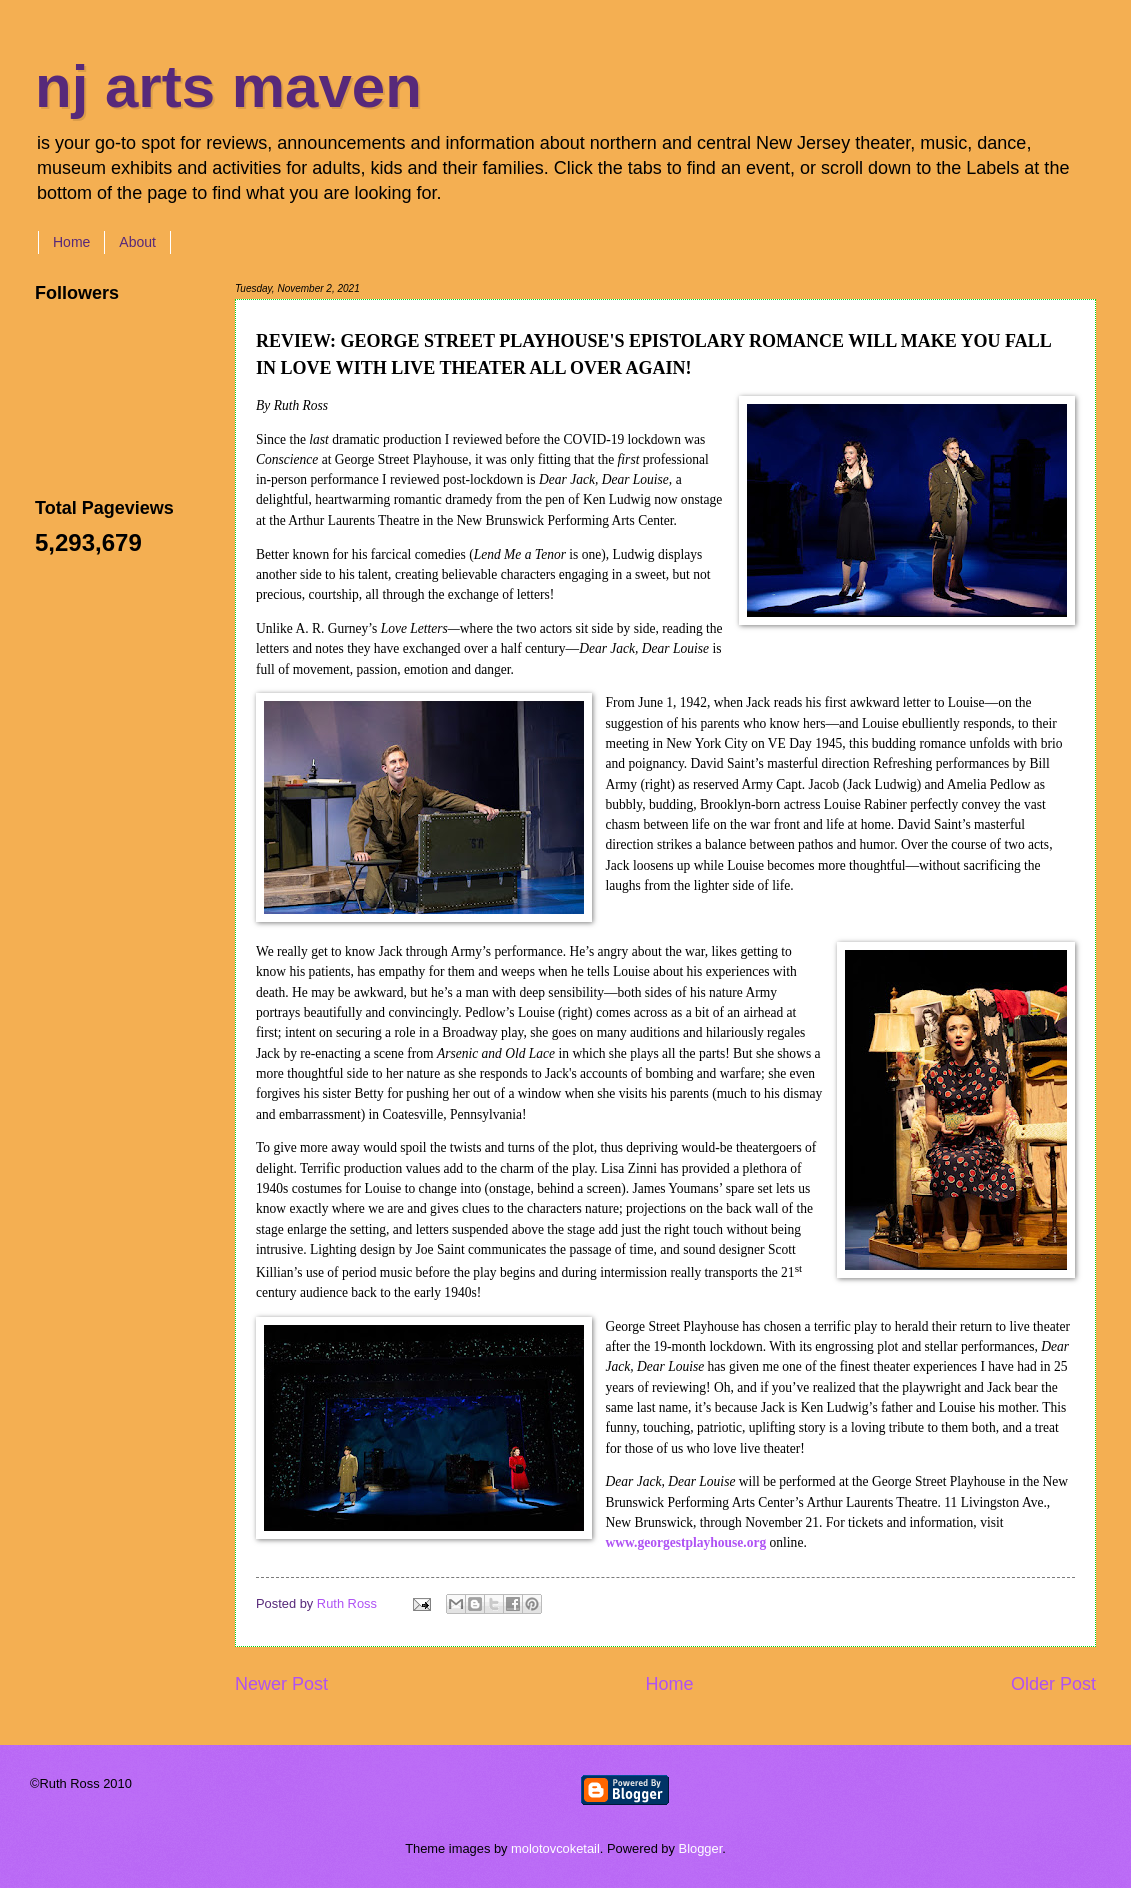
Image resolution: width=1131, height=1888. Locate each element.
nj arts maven (228, 86)
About (137, 242)
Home (71, 242)
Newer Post (281, 1684)
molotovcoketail (555, 1848)
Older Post (1053, 1684)
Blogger (701, 1848)
